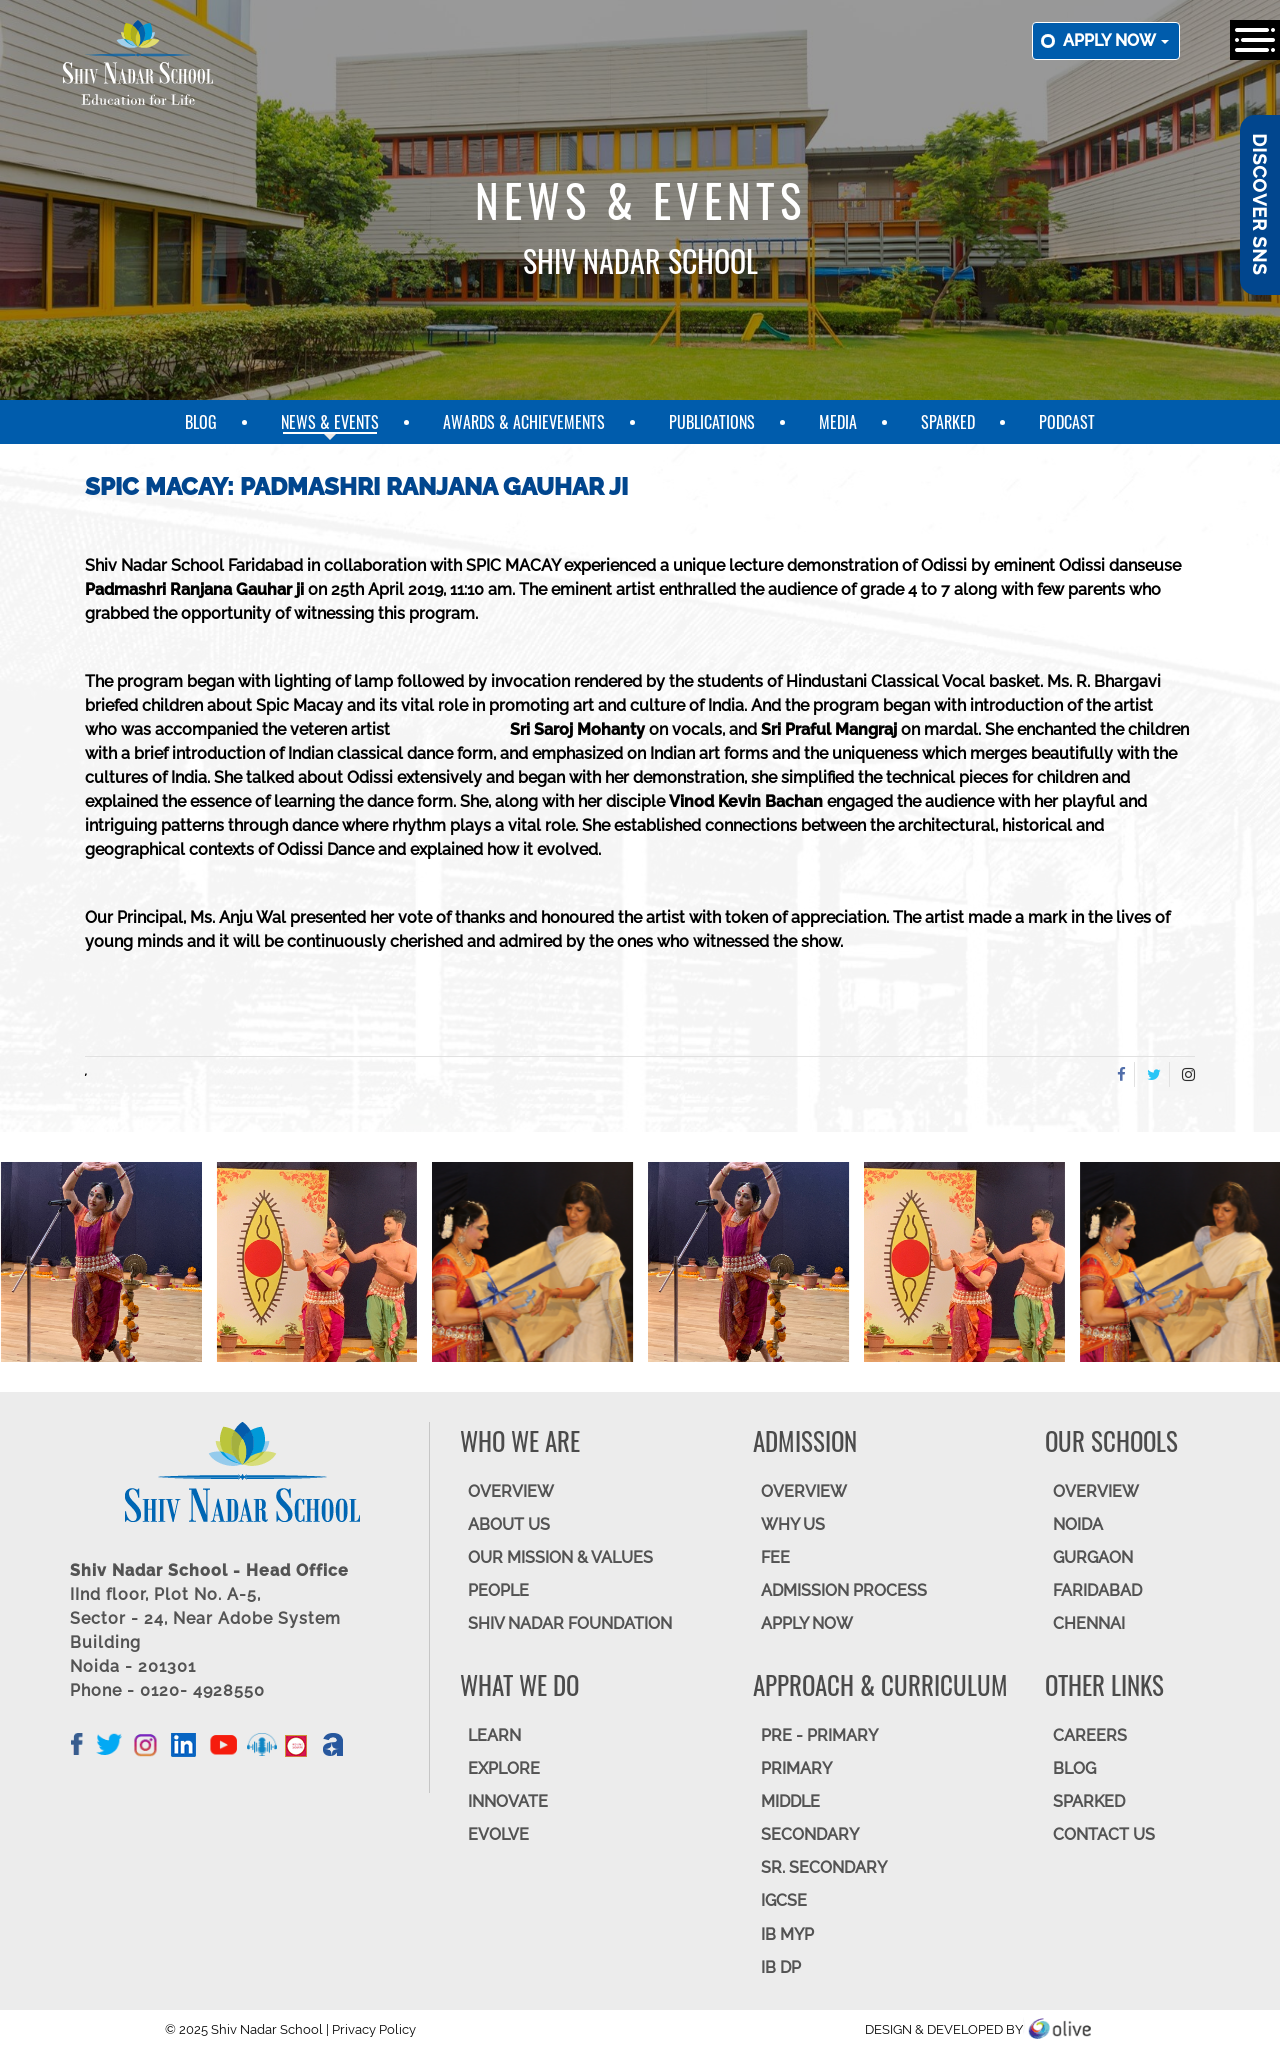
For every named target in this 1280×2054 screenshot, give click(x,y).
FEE (775, 1557)
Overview (1096, 1491)
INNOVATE (508, 1801)
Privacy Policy (374, 2029)
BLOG (1074, 1768)
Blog (201, 422)
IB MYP (787, 1934)
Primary (796, 1768)
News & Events (330, 422)
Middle (790, 1801)
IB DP (781, 1967)
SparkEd (948, 422)
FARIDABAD (1097, 1590)
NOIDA (1078, 1524)
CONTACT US (1104, 1834)
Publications (712, 422)
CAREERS (1090, 1735)
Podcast (1067, 422)
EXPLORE (504, 1768)
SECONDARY (810, 1834)
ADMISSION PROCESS (844, 1590)
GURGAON (1093, 1557)
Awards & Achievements (524, 422)
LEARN (494, 1735)
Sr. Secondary (824, 1867)
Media (838, 422)
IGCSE (784, 1900)
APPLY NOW (807, 1623)
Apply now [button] (1116, 40)
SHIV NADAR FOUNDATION (570, 1623)
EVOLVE (498, 1834)
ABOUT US (509, 1524)
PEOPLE (498, 1590)
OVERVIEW (511, 1491)
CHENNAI (1089, 1623)
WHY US (793, 1524)
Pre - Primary (819, 1735)
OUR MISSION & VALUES (560, 1557)
